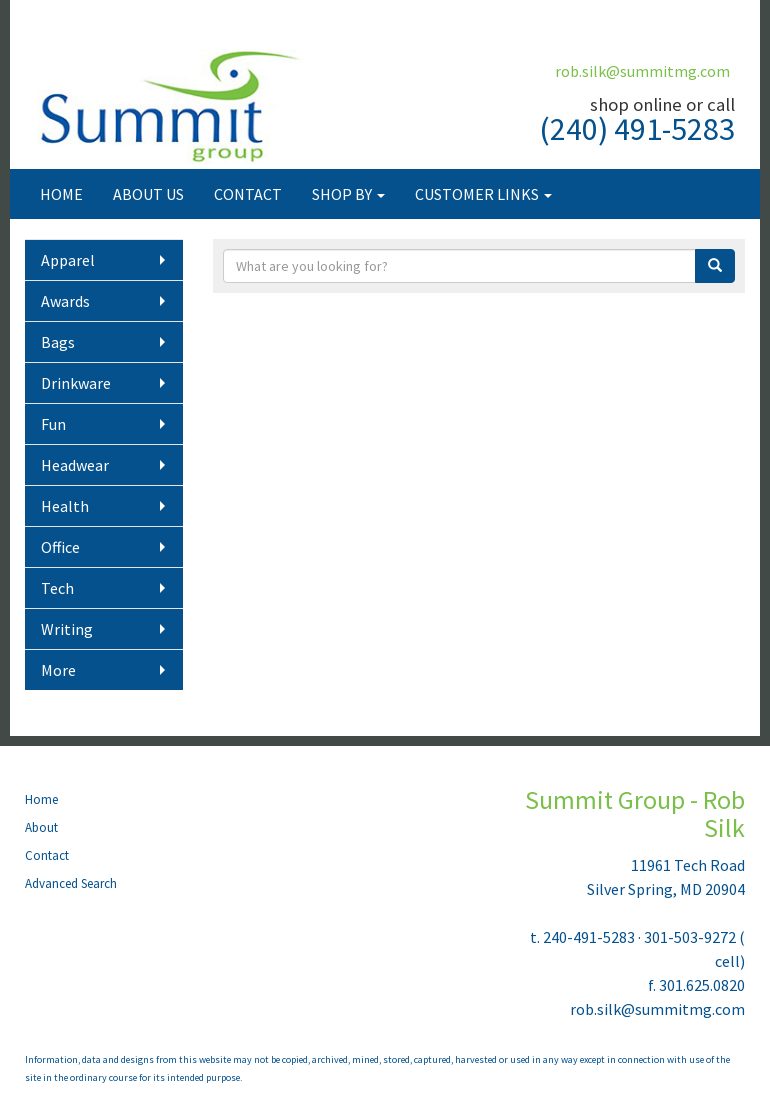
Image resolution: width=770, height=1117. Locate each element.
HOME (61, 194)
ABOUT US (148, 194)
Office (60, 547)
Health (65, 506)
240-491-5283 (589, 937)
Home (41, 799)
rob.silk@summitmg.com (642, 71)
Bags (58, 342)
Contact (47, 855)
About (41, 827)
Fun (53, 424)
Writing (67, 629)
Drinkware (76, 383)
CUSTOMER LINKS (483, 194)
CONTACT (248, 194)
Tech (57, 588)
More (58, 670)
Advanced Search (71, 883)
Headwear (75, 465)
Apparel (68, 260)
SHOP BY (348, 194)
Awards (65, 301)
